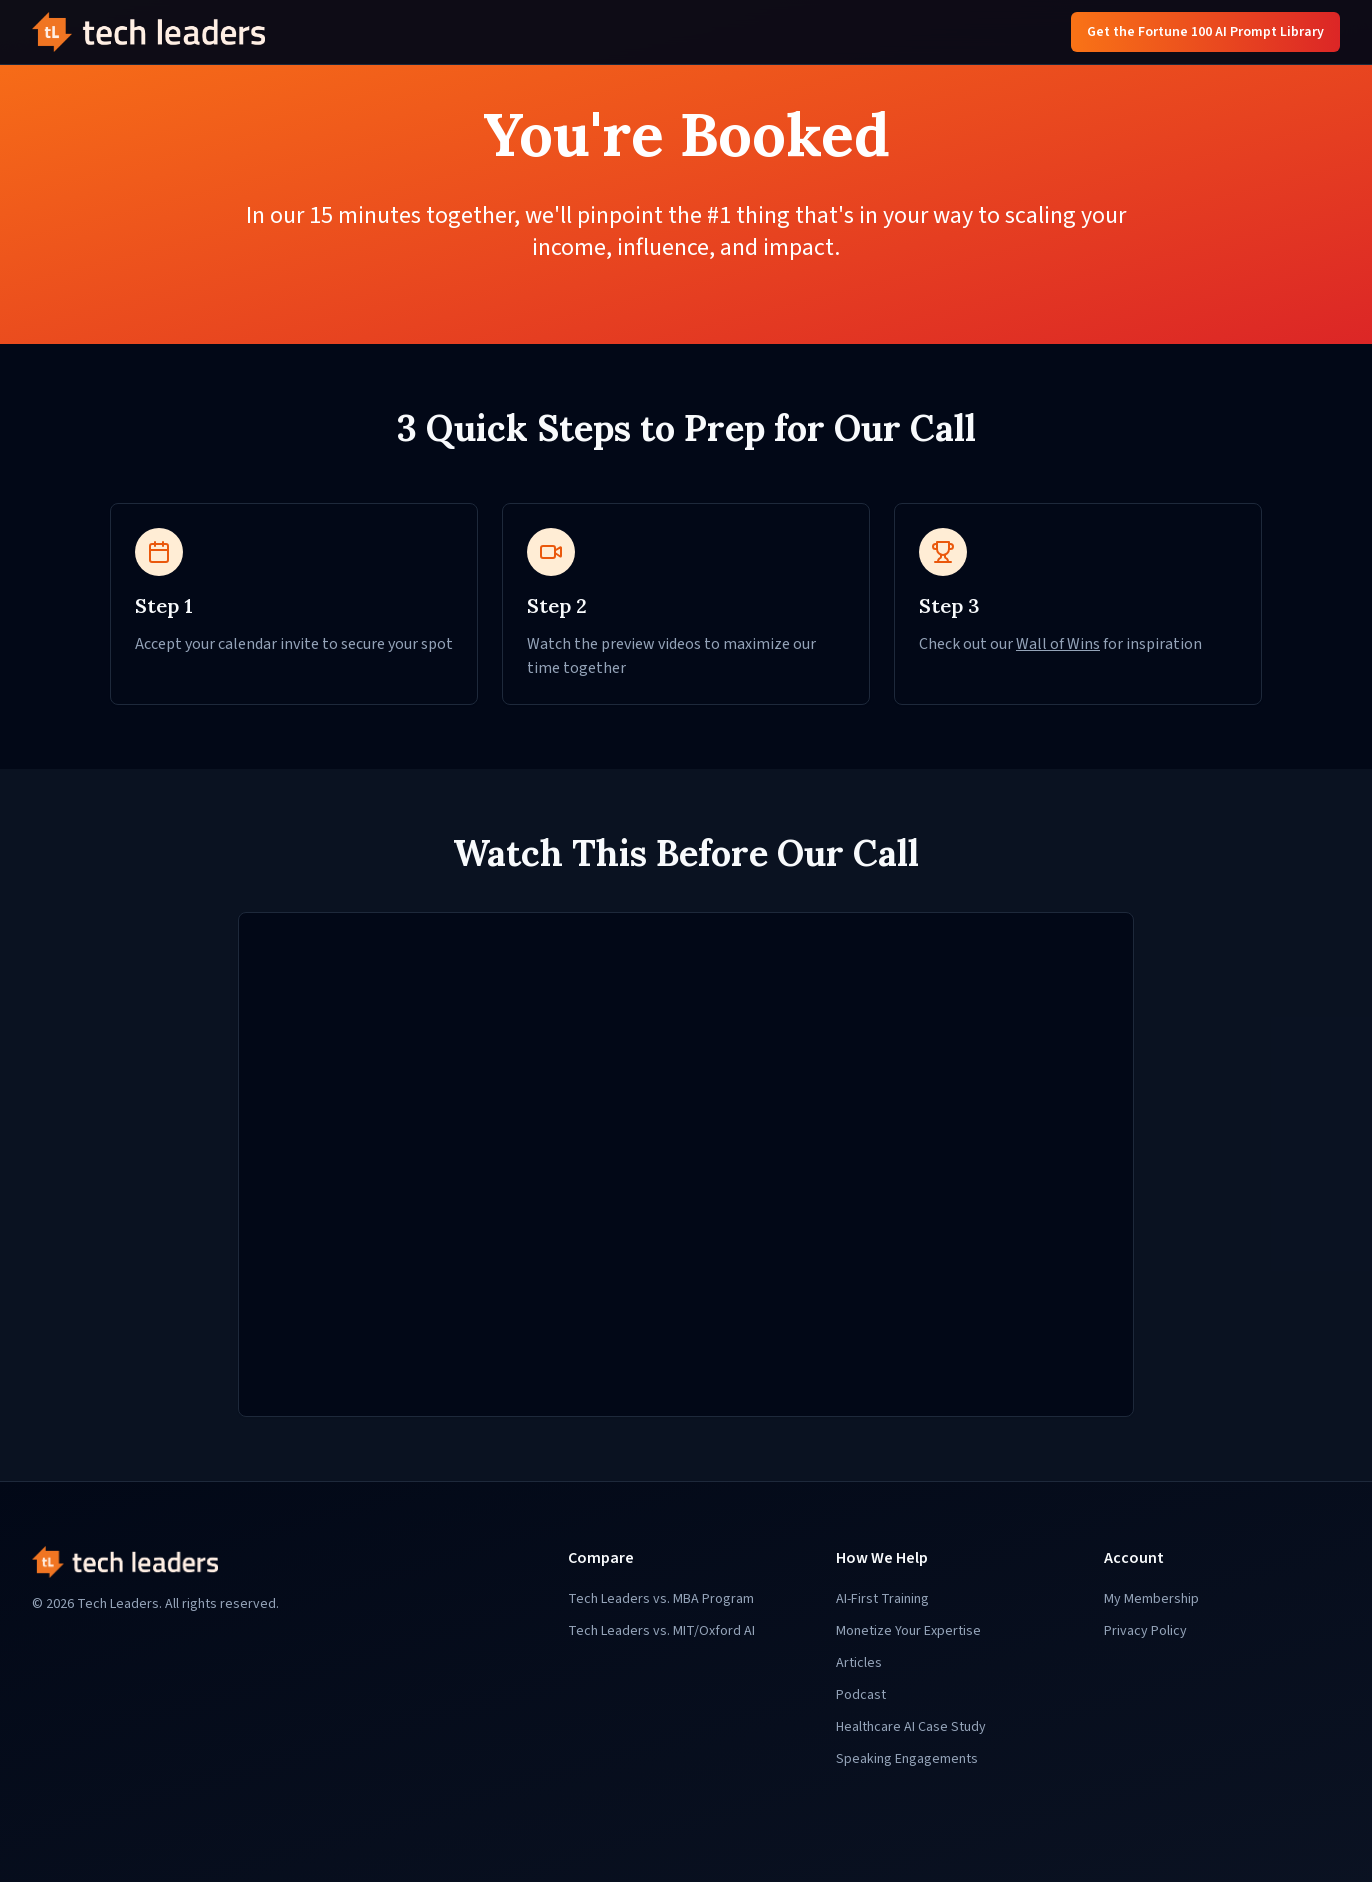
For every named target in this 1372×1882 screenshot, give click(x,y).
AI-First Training (882, 1599)
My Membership (1151, 1599)
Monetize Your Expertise (908, 1631)
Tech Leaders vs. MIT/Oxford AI (661, 1631)
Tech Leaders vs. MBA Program (661, 1599)
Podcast (861, 1695)
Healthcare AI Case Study (911, 1727)
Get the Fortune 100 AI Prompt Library (1205, 32)
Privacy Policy (1145, 1631)
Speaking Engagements (907, 1759)
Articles (859, 1663)
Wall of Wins (1058, 644)
